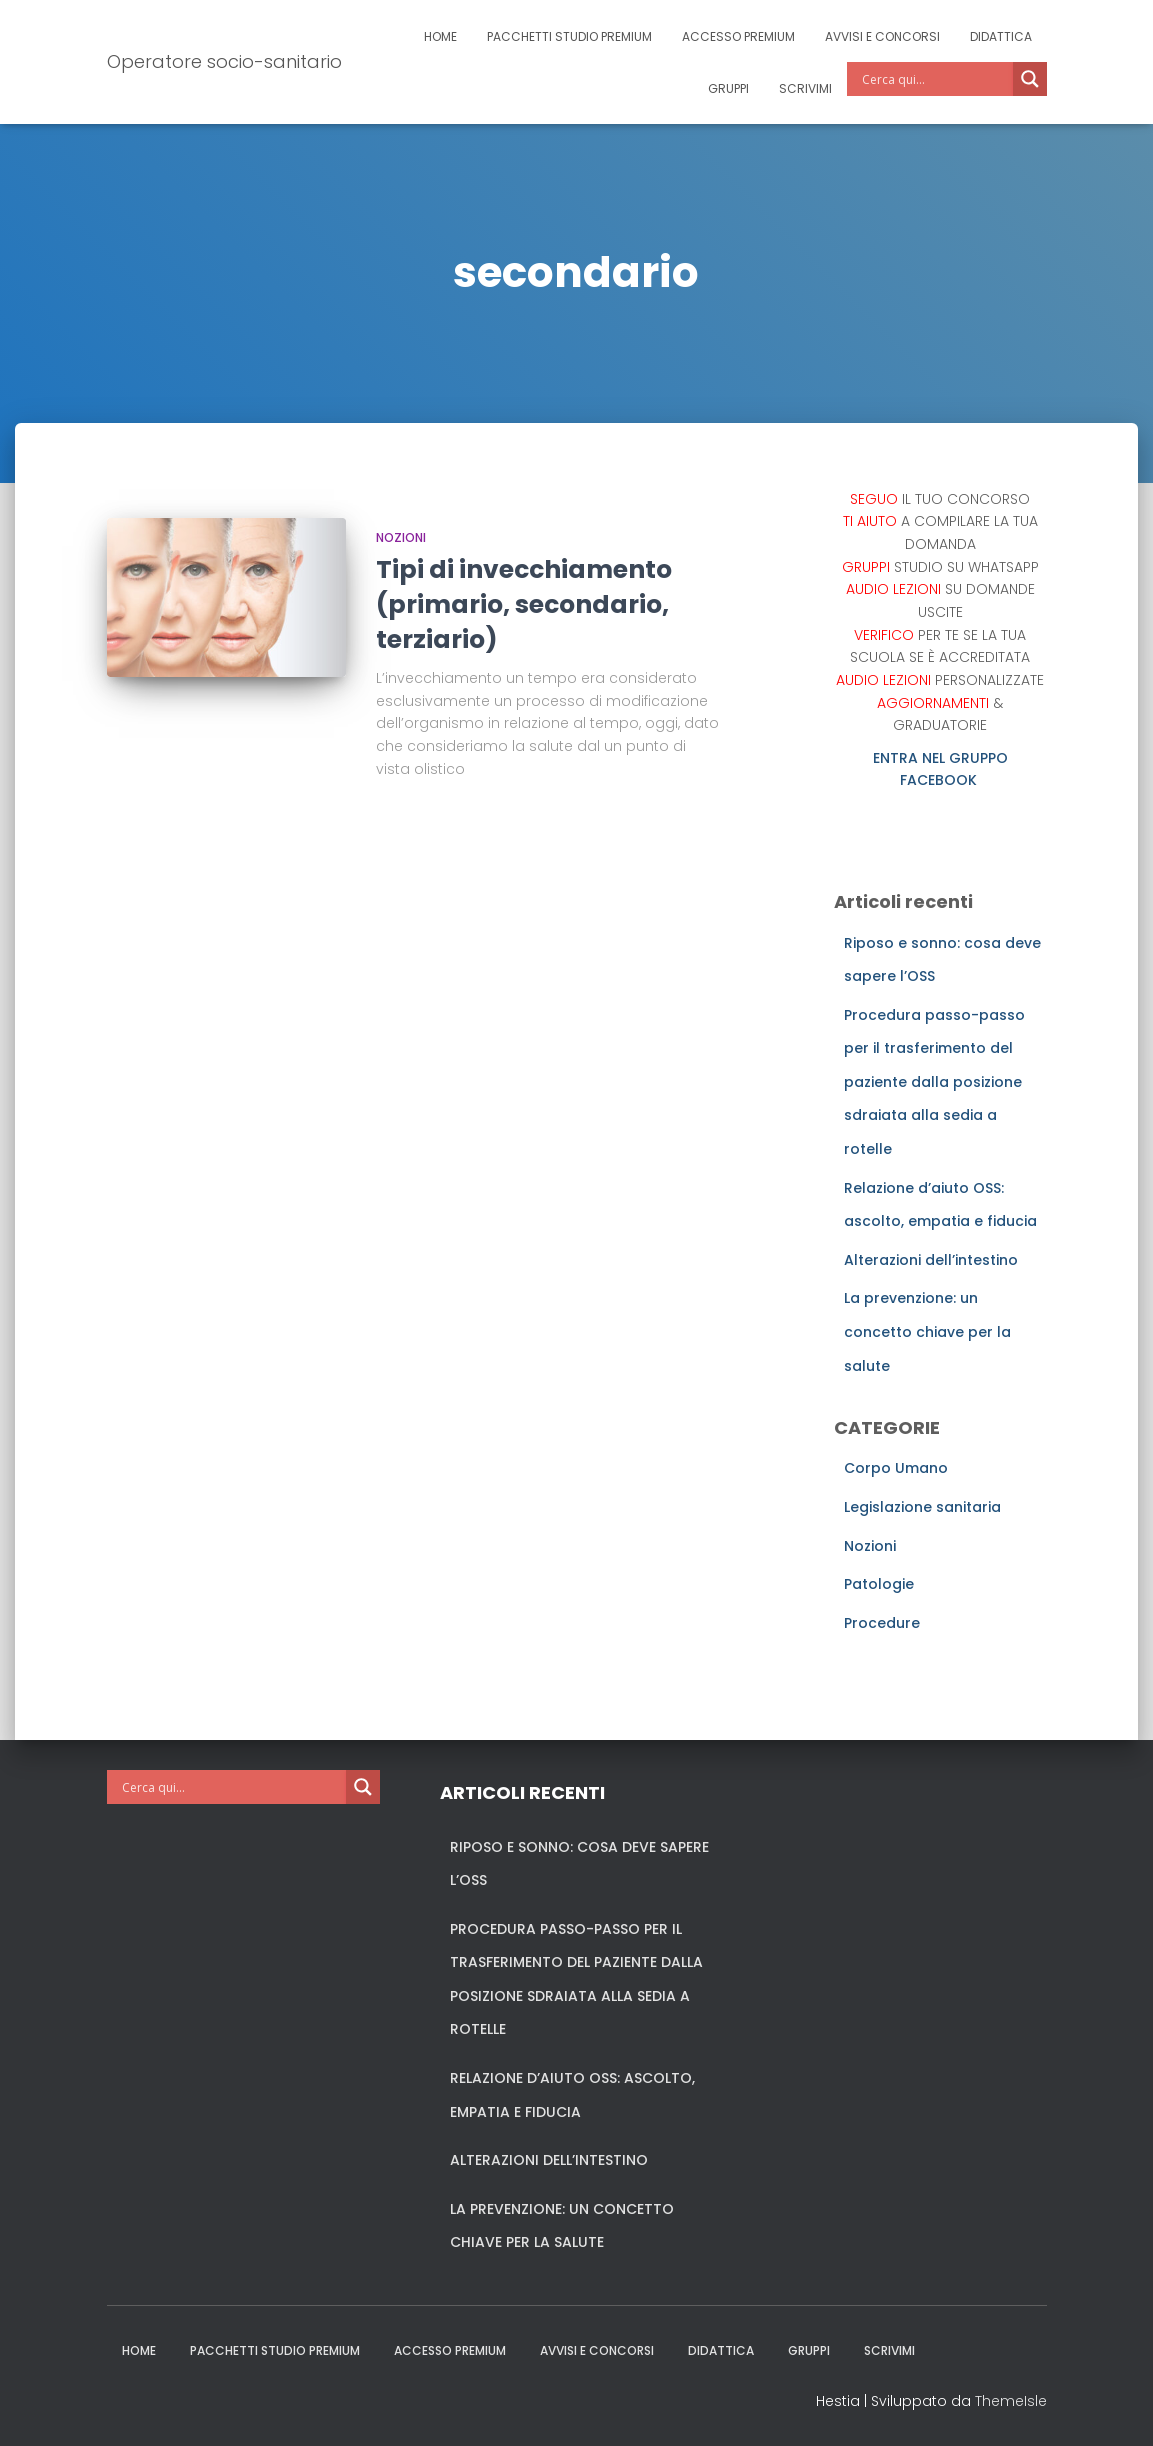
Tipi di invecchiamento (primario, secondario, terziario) (524, 604)
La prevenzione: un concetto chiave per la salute (927, 1331)
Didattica (1001, 36)
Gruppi (728, 88)
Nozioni (401, 537)
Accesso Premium (738, 36)
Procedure (882, 1623)
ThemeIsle (1011, 2401)
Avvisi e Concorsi (882, 36)
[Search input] (935, 79)
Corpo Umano (896, 1468)
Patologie (879, 1584)
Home (440, 36)
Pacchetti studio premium (569, 36)
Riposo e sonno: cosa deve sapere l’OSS (579, 1864)
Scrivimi (805, 88)
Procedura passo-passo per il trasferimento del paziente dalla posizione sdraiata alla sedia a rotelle (934, 1082)
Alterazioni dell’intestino (931, 1260)
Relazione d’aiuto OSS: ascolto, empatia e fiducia (572, 2095)
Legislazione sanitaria (922, 1507)
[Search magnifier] (1030, 79)
